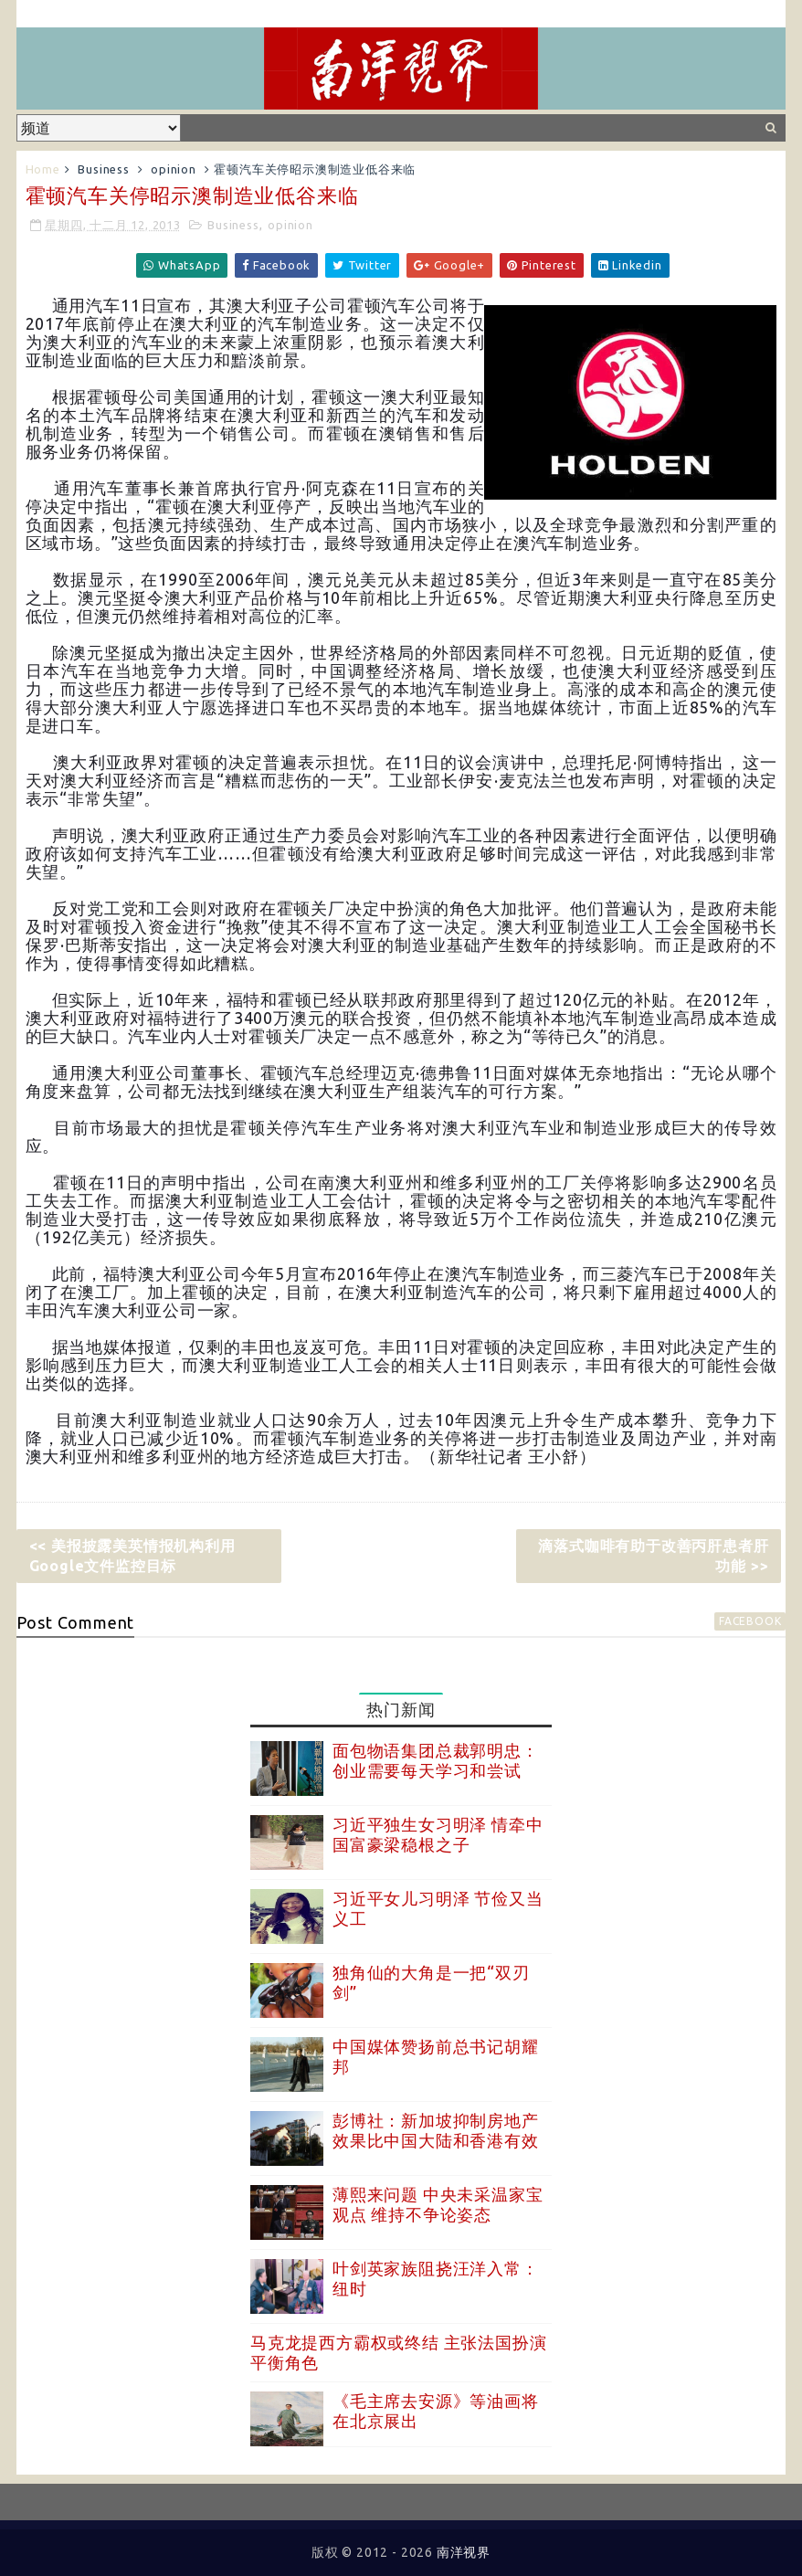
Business (103, 169)
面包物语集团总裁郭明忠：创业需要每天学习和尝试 (435, 1760)
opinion (173, 169)
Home (43, 169)
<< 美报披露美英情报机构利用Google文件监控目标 (132, 1555)
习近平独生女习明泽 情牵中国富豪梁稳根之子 (437, 1834)
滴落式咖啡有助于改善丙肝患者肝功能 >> (653, 1555)
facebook (750, 1621)
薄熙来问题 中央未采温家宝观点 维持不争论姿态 (437, 2204)
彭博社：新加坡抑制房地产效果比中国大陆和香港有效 (435, 2130)
